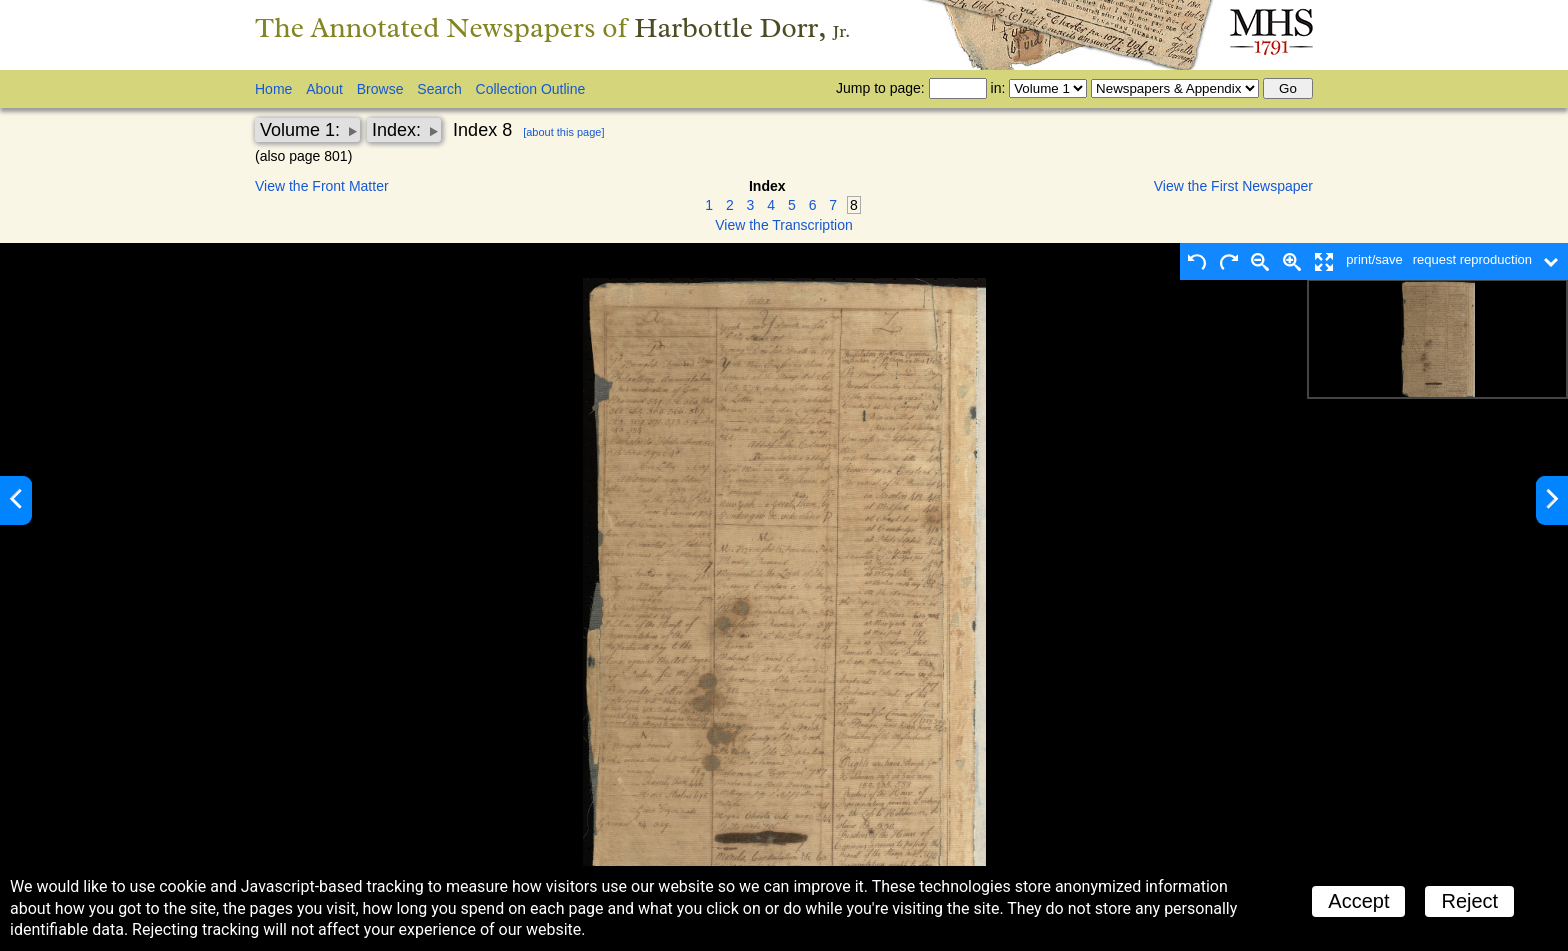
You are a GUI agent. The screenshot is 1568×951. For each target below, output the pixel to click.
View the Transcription (783, 225)
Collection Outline (531, 89)
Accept (1358, 901)
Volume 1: (302, 130)
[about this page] (563, 132)
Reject (1469, 901)
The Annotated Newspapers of (552, 27)
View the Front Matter (322, 186)
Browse (380, 89)
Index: (399, 130)
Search (439, 89)
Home (273, 89)
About (324, 89)
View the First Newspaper (1233, 186)
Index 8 (482, 130)
